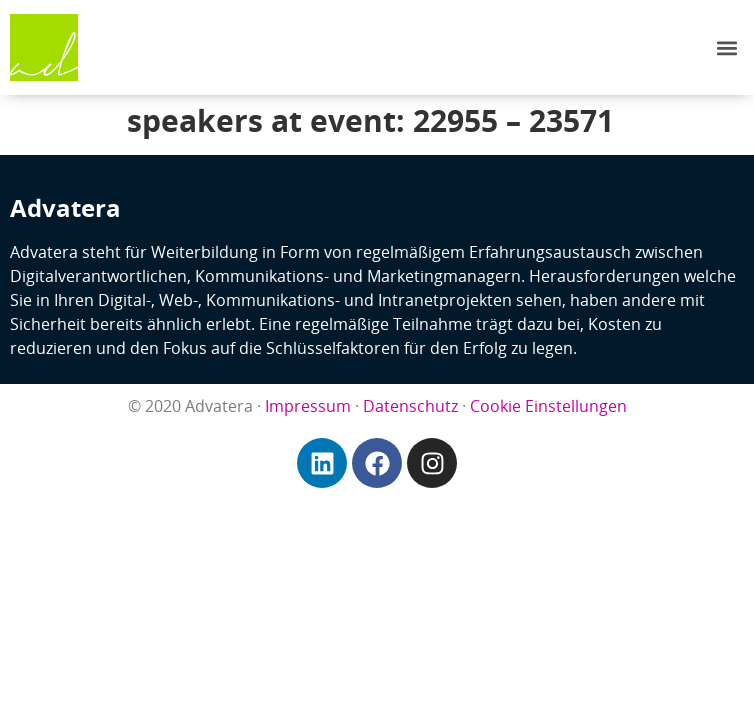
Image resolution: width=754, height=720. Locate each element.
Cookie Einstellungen (548, 406)
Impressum (308, 406)
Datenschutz (410, 406)
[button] (727, 47)
